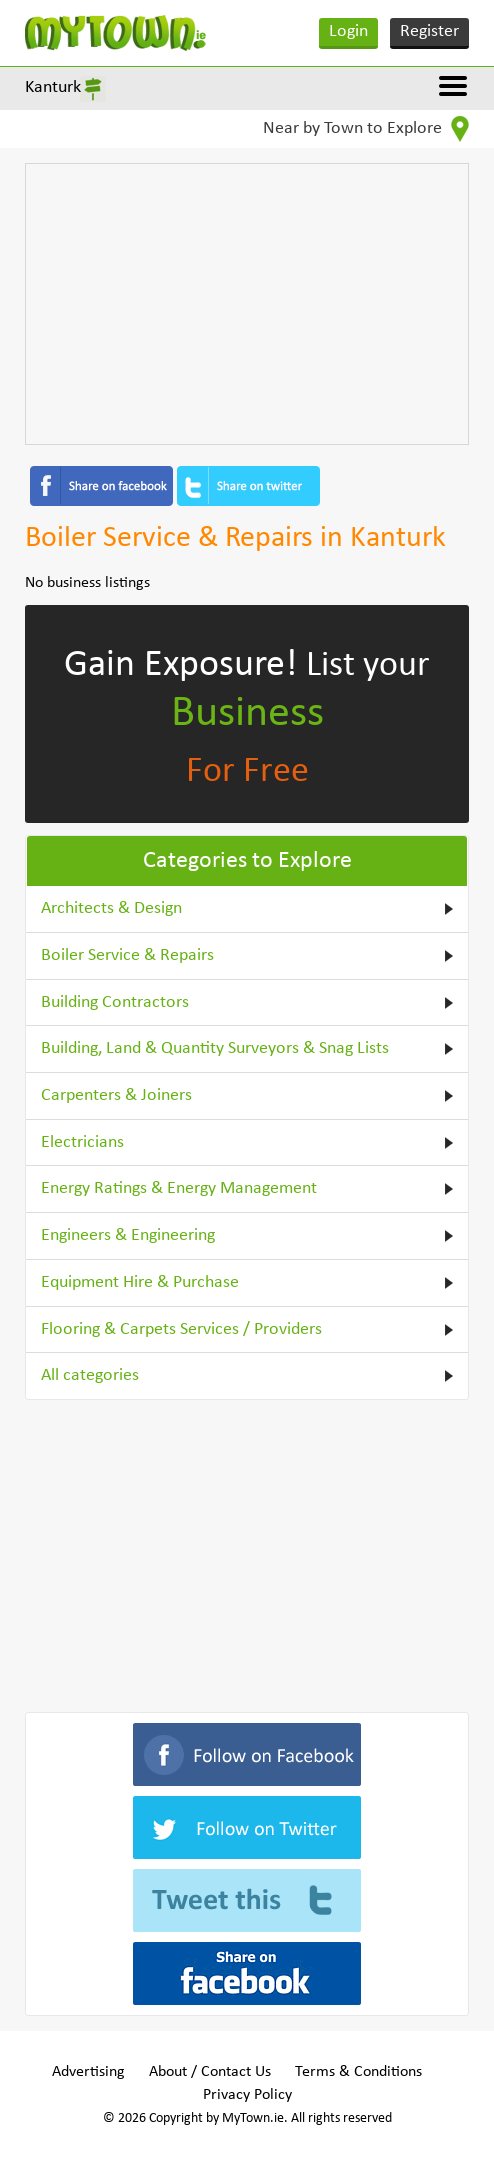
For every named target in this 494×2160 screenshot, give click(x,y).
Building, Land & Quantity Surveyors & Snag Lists (215, 1048)
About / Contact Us (210, 2072)
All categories (90, 1375)
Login (348, 31)
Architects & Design (111, 908)
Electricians (82, 1142)
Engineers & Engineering (128, 1235)
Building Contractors (115, 1002)
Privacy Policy (247, 2095)
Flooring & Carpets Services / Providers (181, 1329)
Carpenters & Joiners (116, 1095)
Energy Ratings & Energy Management (179, 1188)
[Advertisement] (247, 304)
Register (429, 31)
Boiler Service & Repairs (127, 955)
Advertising (88, 2072)
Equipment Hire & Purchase (140, 1282)
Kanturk (53, 87)
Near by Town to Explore (366, 129)
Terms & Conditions (358, 2072)
